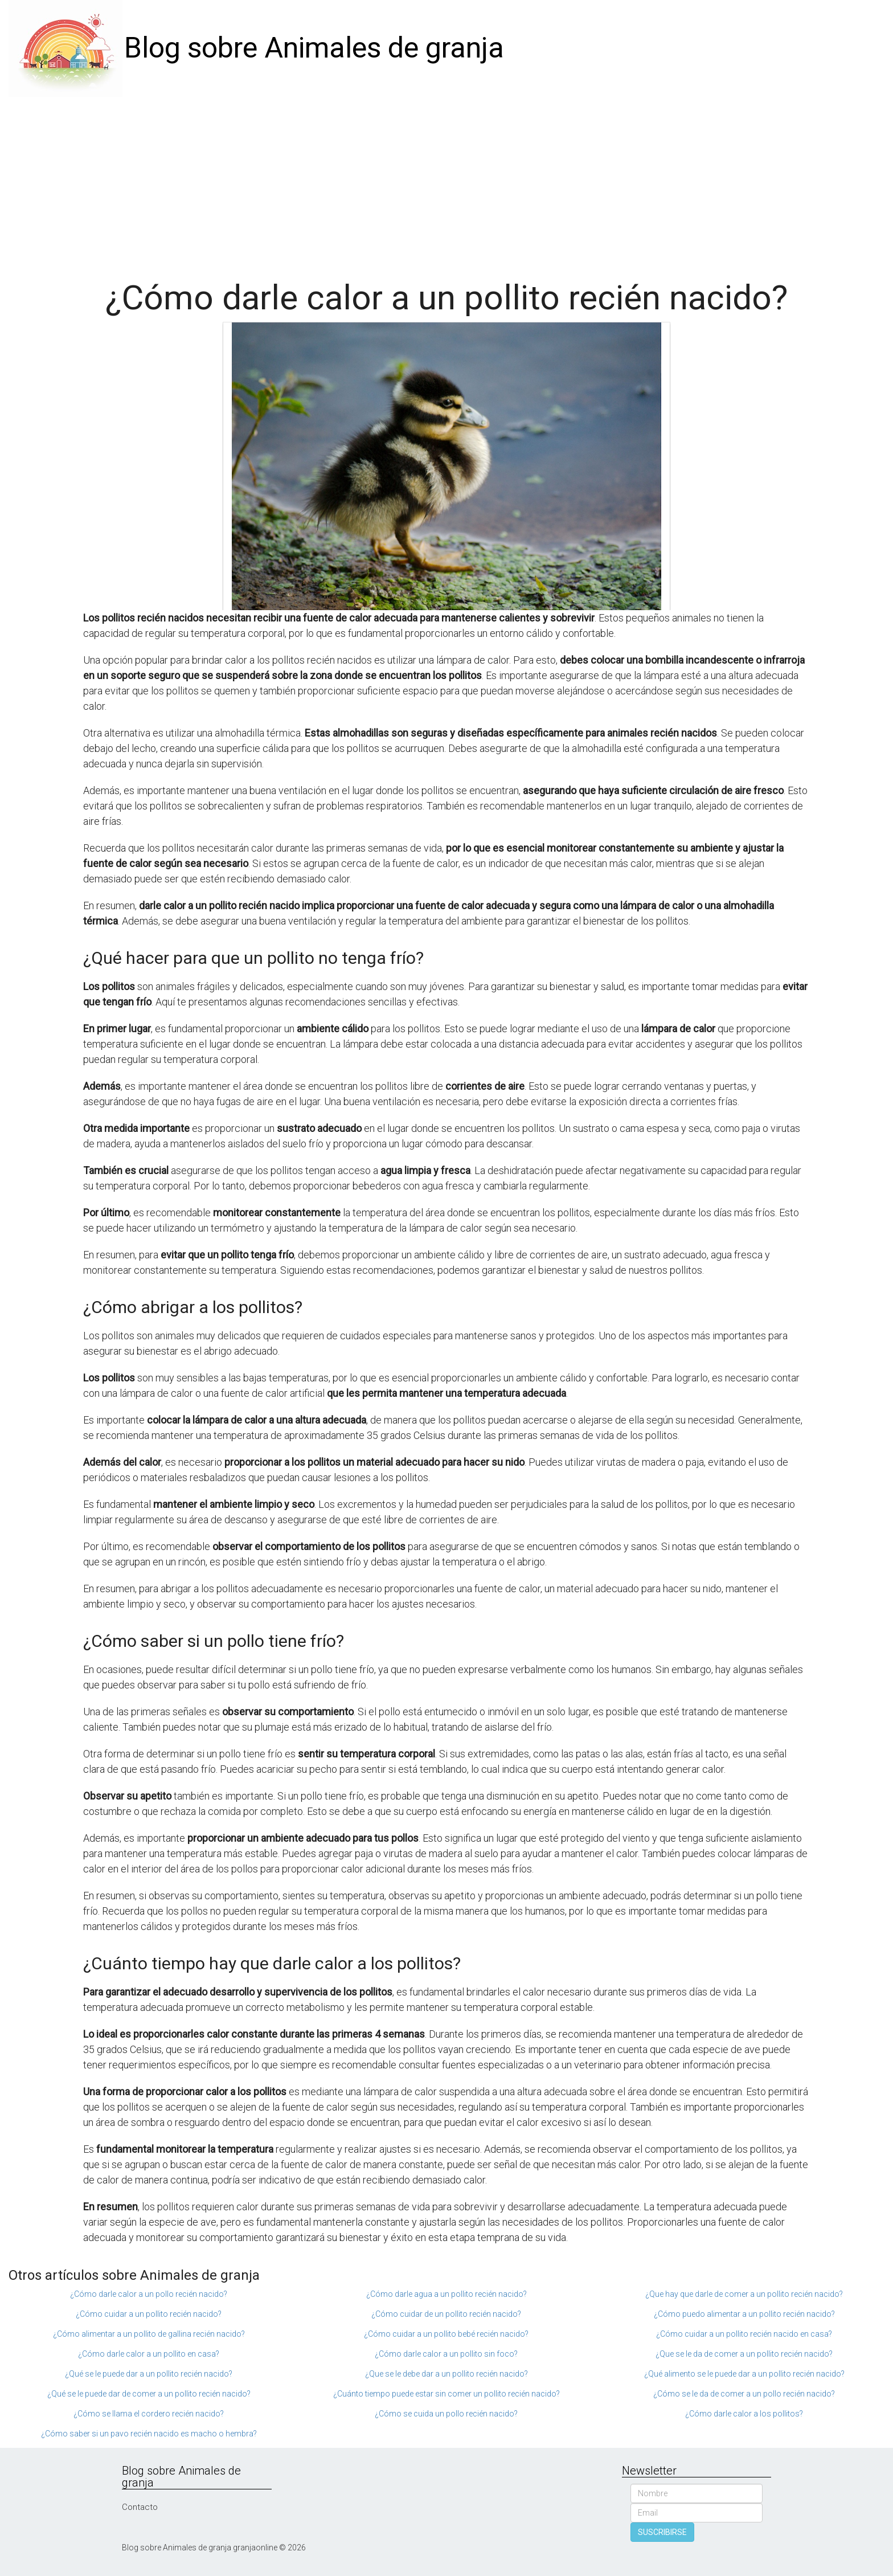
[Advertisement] (446, 182)
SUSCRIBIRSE (662, 2532)
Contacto (140, 2507)
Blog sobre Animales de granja (314, 47)
